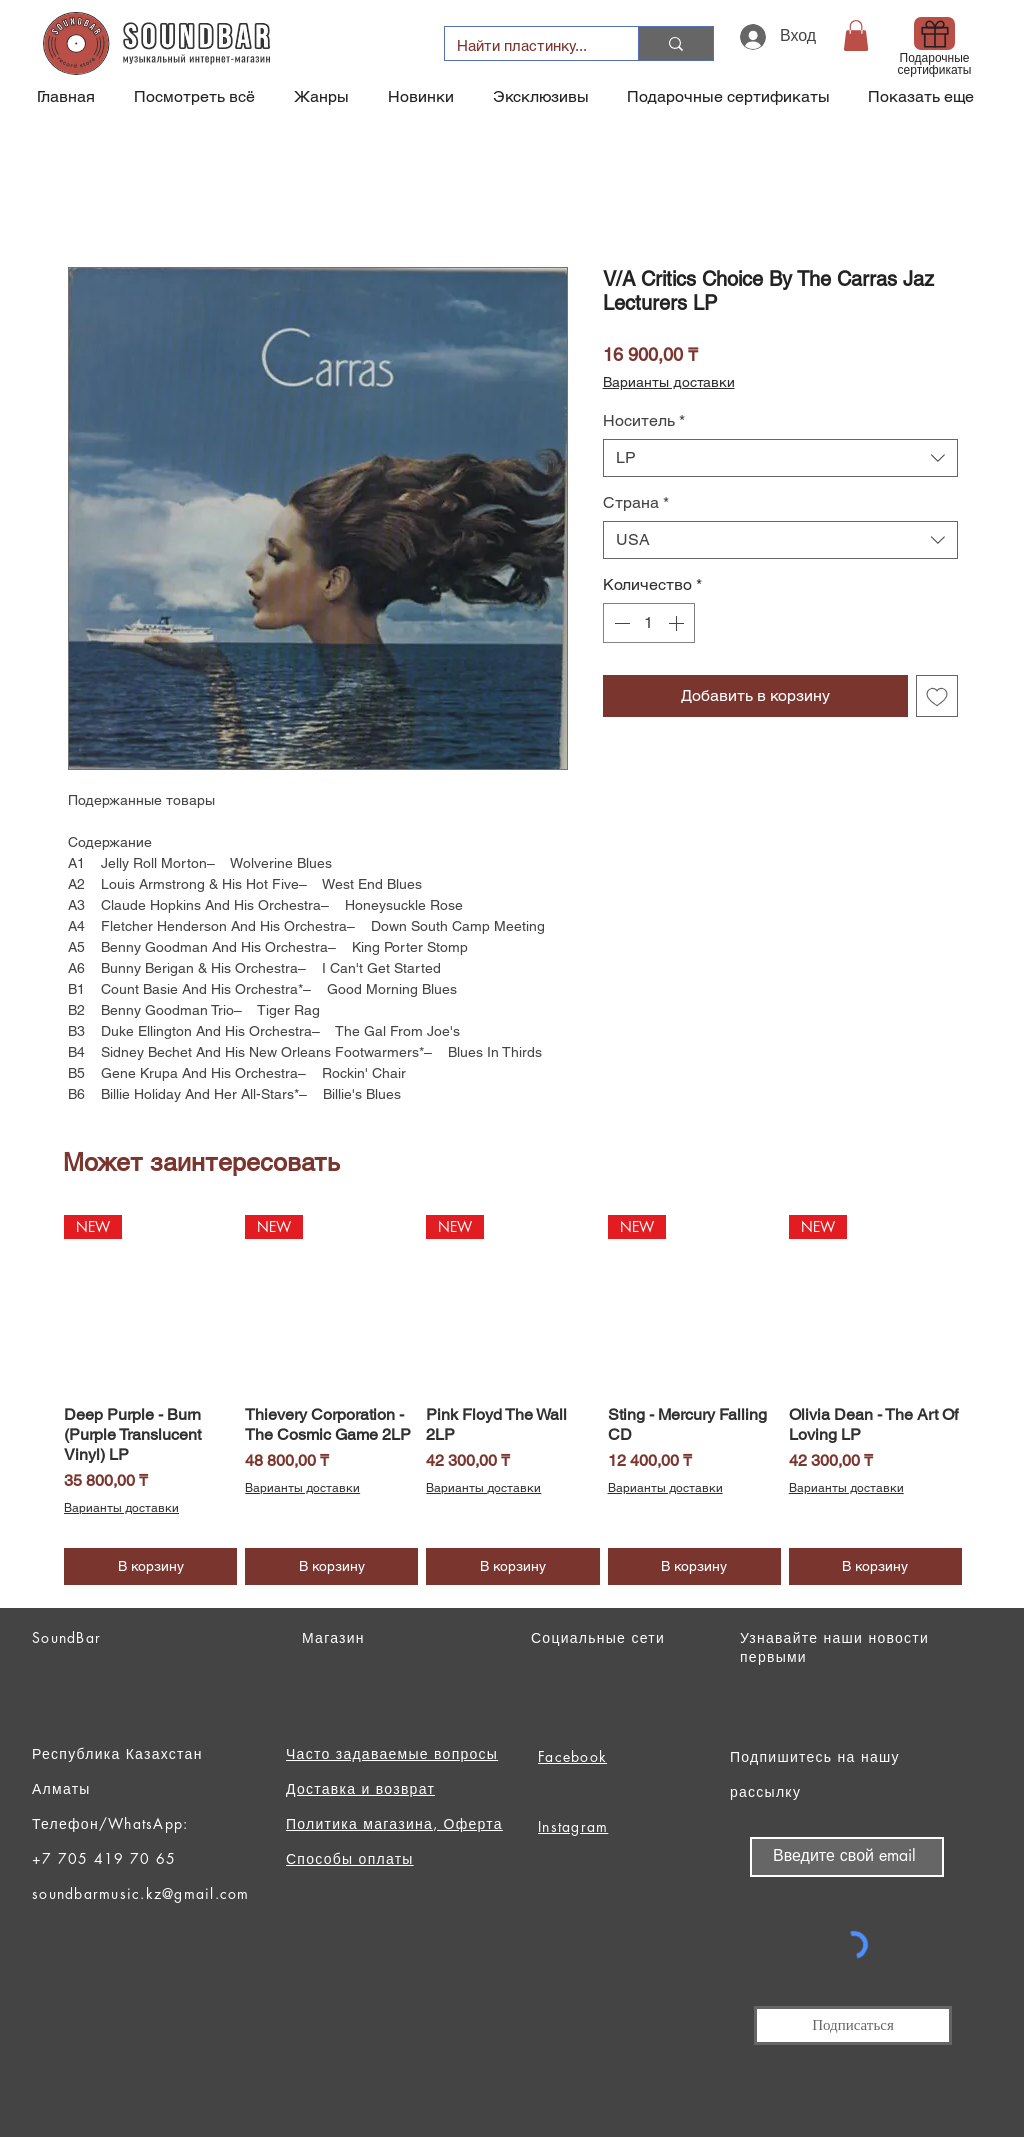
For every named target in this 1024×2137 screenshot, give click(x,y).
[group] (513, 1399)
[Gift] (934, 33)
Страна (636, 502)
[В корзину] (150, 1566)
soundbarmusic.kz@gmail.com (141, 1893)
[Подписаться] (853, 2025)
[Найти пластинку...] (526, 45)
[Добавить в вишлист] (937, 696)
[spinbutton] (649, 623)
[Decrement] (620, 623)
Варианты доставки (669, 382)
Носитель (644, 420)
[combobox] (780, 458)
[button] (856, 35)
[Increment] (678, 623)
